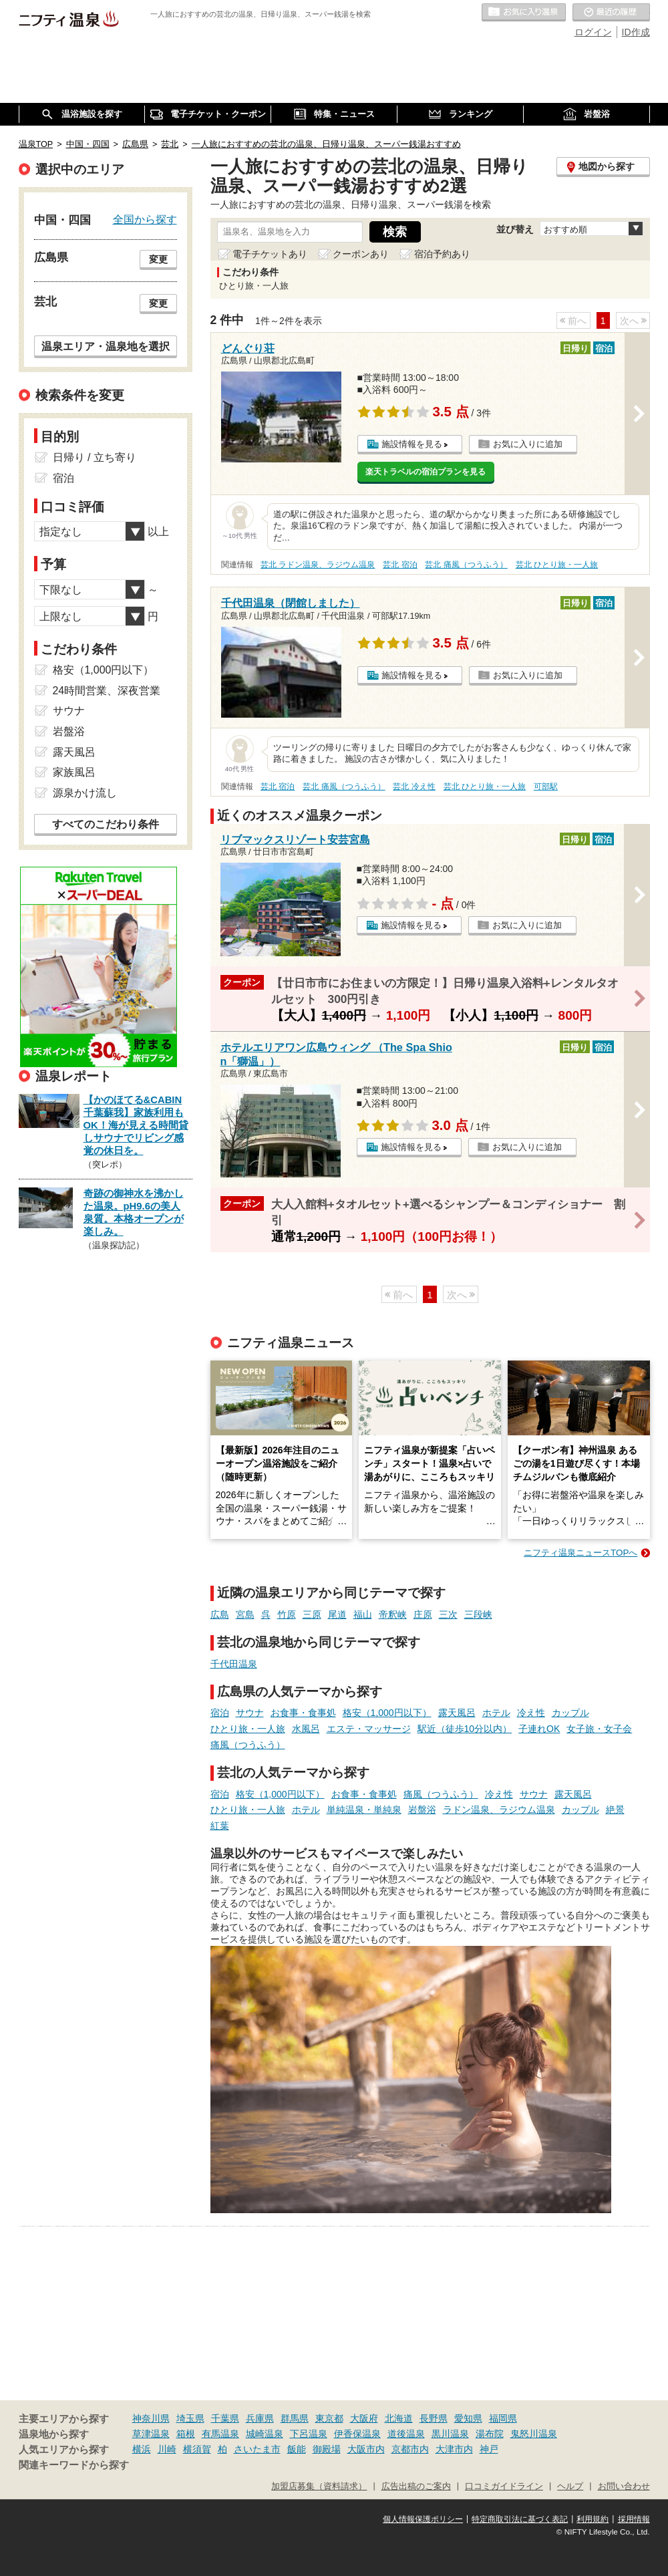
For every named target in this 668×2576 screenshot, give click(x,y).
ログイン (593, 32)
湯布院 (490, 2433)
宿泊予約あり (442, 254)
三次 (448, 1614)
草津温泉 (151, 2433)
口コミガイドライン (504, 2486)
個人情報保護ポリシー (423, 2519)
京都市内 (410, 2449)
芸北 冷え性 (414, 786)
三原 (312, 1614)
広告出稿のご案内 (416, 2486)
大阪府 (364, 2418)
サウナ (250, 1712)
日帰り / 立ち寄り (94, 457)
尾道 (337, 1614)
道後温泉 (406, 2433)
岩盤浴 (422, 1809)
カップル (570, 1712)
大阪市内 (366, 2449)
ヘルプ (570, 2486)
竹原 (286, 1614)
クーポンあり (361, 254)
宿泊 (219, 1712)
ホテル (496, 1712)
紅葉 (219, 1825)
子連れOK (539, 1728)
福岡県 (503, 2418)
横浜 (141, 2449)
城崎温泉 (264, 2433)
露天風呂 (457, 1712)
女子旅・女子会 (599, 1728)
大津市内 (454, 2449)
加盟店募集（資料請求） (319, 2486)
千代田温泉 (233, 1664)
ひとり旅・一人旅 (247, 1728)
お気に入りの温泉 (524, 12)
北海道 (399, 2418)
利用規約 (592, 2519)
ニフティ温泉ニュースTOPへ (580, 1553)
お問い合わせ (624, 2486)
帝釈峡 (393, 1614)
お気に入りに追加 (527, 444)
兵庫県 (260, 2418)
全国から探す (145, 219)
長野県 (434, 2418)
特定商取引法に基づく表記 (520, 2519)
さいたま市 (257, 2449)
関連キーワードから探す (74, 2465)
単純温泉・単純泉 (364, 1809)
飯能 (296, 2449)
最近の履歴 (611, 12)
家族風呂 (74, 772)
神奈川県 (151, 2418)
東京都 (329, 2418)
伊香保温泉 (357, 2433)
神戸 (489, 2449)
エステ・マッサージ (369, 1728)
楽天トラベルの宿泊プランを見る (425, 471)
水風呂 (306, 1728)
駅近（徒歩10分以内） (465, 1728)
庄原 (422, 1614)
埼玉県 (190, 2418)
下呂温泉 (308, 2433)
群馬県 (295, 2418)
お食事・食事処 (303, 1712)
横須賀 (197, 2449)
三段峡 (478, 1614)
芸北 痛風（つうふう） (466, 564)
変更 (158, 259)
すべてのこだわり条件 (105, 824)
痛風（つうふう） (247, 1744)
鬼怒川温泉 (533, 2433)
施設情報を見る (411, 444)
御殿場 (327, 2449)
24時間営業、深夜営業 (107, 690)
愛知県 (468, 2418)
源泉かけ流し (85, 793)
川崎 (167, 2449)
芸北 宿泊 (400, 564)
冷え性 (531, 1712)
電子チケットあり (269, 254)
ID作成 (636, 32)
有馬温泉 (220, 2433)
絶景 (615, 1809)
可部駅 (546, 786)
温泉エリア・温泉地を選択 (105, 346)
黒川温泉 (450, 2433)
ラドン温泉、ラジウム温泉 (499, 1809)
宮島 (245, 1614)
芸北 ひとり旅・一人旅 (557, 564)
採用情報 (634, 2519)
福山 (362, 1614)
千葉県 (225, 2418)
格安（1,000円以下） (387, 1712)
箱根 (185, 2433)
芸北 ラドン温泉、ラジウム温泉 (318, 564)
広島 (219, 1614)
